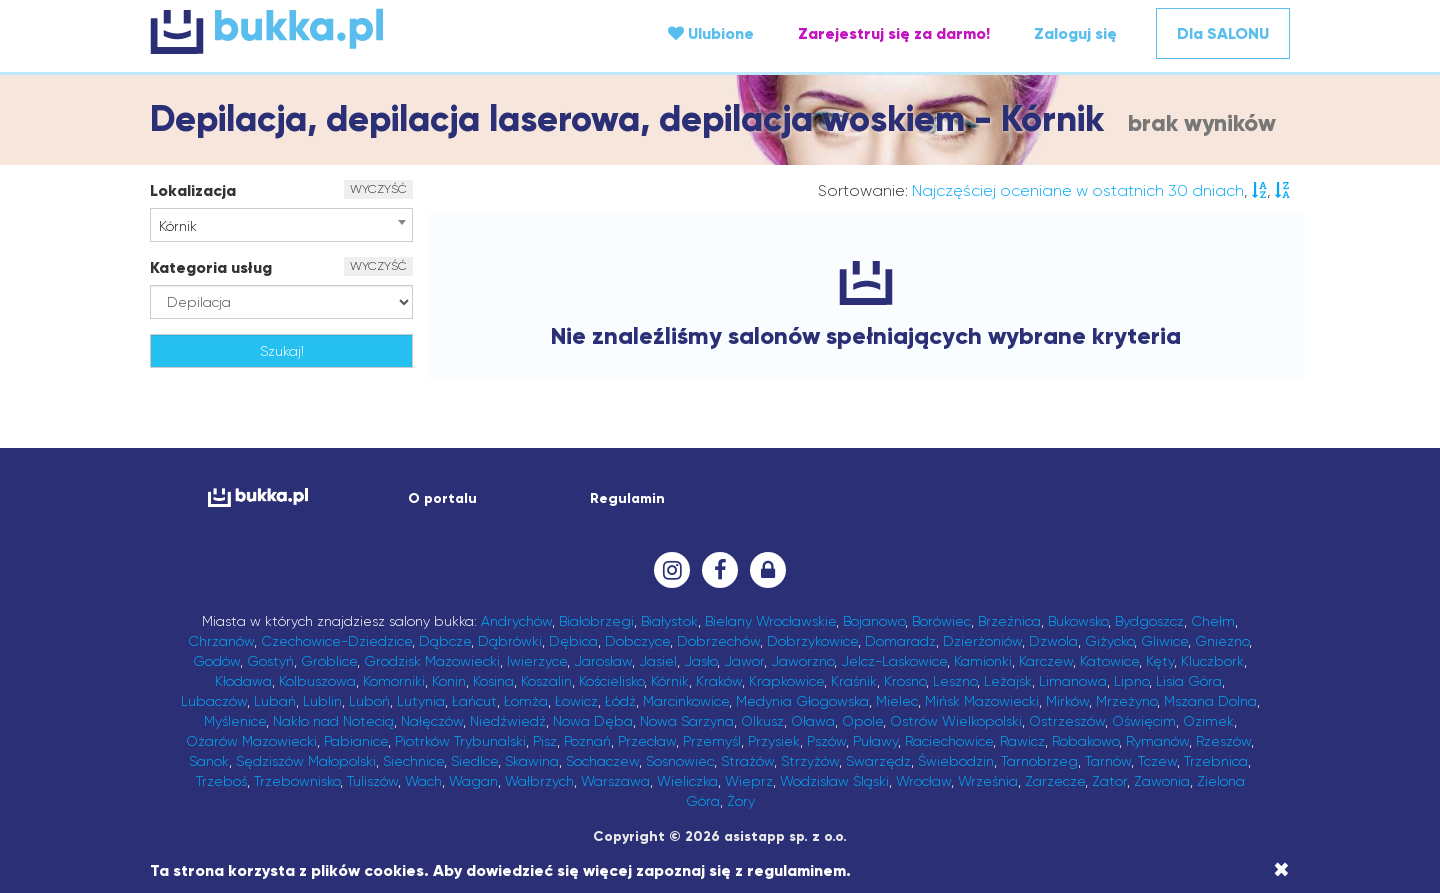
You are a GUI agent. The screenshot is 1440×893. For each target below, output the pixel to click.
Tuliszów (372, 781)
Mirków (1067, 701)
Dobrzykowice (812, 641)
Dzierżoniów (982, 641)
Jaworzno (802, 661)
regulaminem (796, 870)
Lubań (275, 701)
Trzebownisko (297, 781)
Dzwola (1053, 641)
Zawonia (1162, 781)
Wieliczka (687, 781)
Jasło (700, 661)
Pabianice (356, 741)
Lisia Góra (1189, 681)
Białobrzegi (596, 621)
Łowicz (576, 701)
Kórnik (670, 681)
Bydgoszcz (1149, 621)
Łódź (620, 701)
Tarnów (1108, 761)
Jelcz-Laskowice (894, 661)
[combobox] (281, 225)
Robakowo (1085, 741)
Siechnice (413, 761)
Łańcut (474, 701)
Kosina (493, 681)
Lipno (1131, 681)
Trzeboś (221, 781)
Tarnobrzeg (1039, 761)
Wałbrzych (539, 781)
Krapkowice (786, 681)
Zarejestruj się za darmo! (894, 33)
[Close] (1281, 870)
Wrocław (923, 781)
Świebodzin (956, 761)
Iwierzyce (537, 661)
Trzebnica (1216, 761)
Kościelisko (611, 681)
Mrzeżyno (1126, 701)
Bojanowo (874, 621)
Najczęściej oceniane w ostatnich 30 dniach (1078, 190)
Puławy (875, 741)
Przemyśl (712, 741)
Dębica (573, 641)
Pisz (545, 741)
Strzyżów (810, 761)
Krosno (905, 681)
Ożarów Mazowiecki (251, 741)
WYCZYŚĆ (378, 189)
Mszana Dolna (1210, 701)
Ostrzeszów (1067, 721)
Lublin (322, 701)
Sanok (209, 761)
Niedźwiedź (508, 721)
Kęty (1160, 661)
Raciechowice (949, 741)
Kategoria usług (211, 267)
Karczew (1046, 661)
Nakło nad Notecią (333, 721)
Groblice (329, 661)
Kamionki (983, 661)
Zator (1109, 781)
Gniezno (1222, 641)
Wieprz (749, 781)
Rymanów (1157, 741)
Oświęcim (1144, 721)
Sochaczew (602, 761)
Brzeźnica (1009, 621)
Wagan (473, 781)
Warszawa (615, 781)
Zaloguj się (1075, 33)
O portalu (442, 498)
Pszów (826, 741)
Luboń (369, 701)
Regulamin (627, 498)
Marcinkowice (686, 701)
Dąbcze (445, 641)
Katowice (1109, 661)
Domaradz (900, 641)
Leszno (955, 681)
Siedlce (474, 761)
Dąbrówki (510, 641)
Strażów (747, 761)
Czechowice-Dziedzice (336, 641)
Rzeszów (1223, 741)
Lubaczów (214, 701)
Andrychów (516, 621)
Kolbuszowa (317, 681)
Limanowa (1073, 681)
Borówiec (941, 621)
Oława (813, 721)
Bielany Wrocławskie (770, 621)
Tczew (1157, 761)
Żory (741, 801)
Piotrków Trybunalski (460, 741)
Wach (423, 781)
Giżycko (1109, 641)
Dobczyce (637, 641)
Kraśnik (854, 681)
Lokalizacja (193, 190)
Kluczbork (1212, 661)
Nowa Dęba (593, 721)
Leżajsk (1008, 681)
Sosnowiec (680, 761)
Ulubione (711, 33)
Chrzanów (221, 641)
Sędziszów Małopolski (306, 761)
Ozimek (1208, 721)
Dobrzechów (718, 641)
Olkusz (762, 721)
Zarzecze (1055, 781)
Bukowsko (1078, 621)
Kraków (719, 681)
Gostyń (270, 661)
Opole (862, 721)
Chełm (1213, 621)
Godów (216, 661)
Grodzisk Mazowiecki (432, 661)
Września (988, 781)
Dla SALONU (1223, 33)
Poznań (587, 741)
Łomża (526, 701)
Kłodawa (243, 681)
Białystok (669, 621)
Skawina (532, 761)
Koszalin (546, 681)
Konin (449, 681)
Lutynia (421, 701)
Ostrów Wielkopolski (956, 721)
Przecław (647, 741)
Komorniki (394, 681)
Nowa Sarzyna (687, 721)
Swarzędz (878, 761)
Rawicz (1022, 741)
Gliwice (1164, 641)
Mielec (897, 701)
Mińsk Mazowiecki (982, 701)
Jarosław (603, 661)
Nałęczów (432, 721)
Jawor (744, 661)
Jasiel (658, 661)
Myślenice (235, 721)
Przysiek (774, 741)
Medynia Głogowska (802, 701)
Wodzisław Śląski (834, 781)
